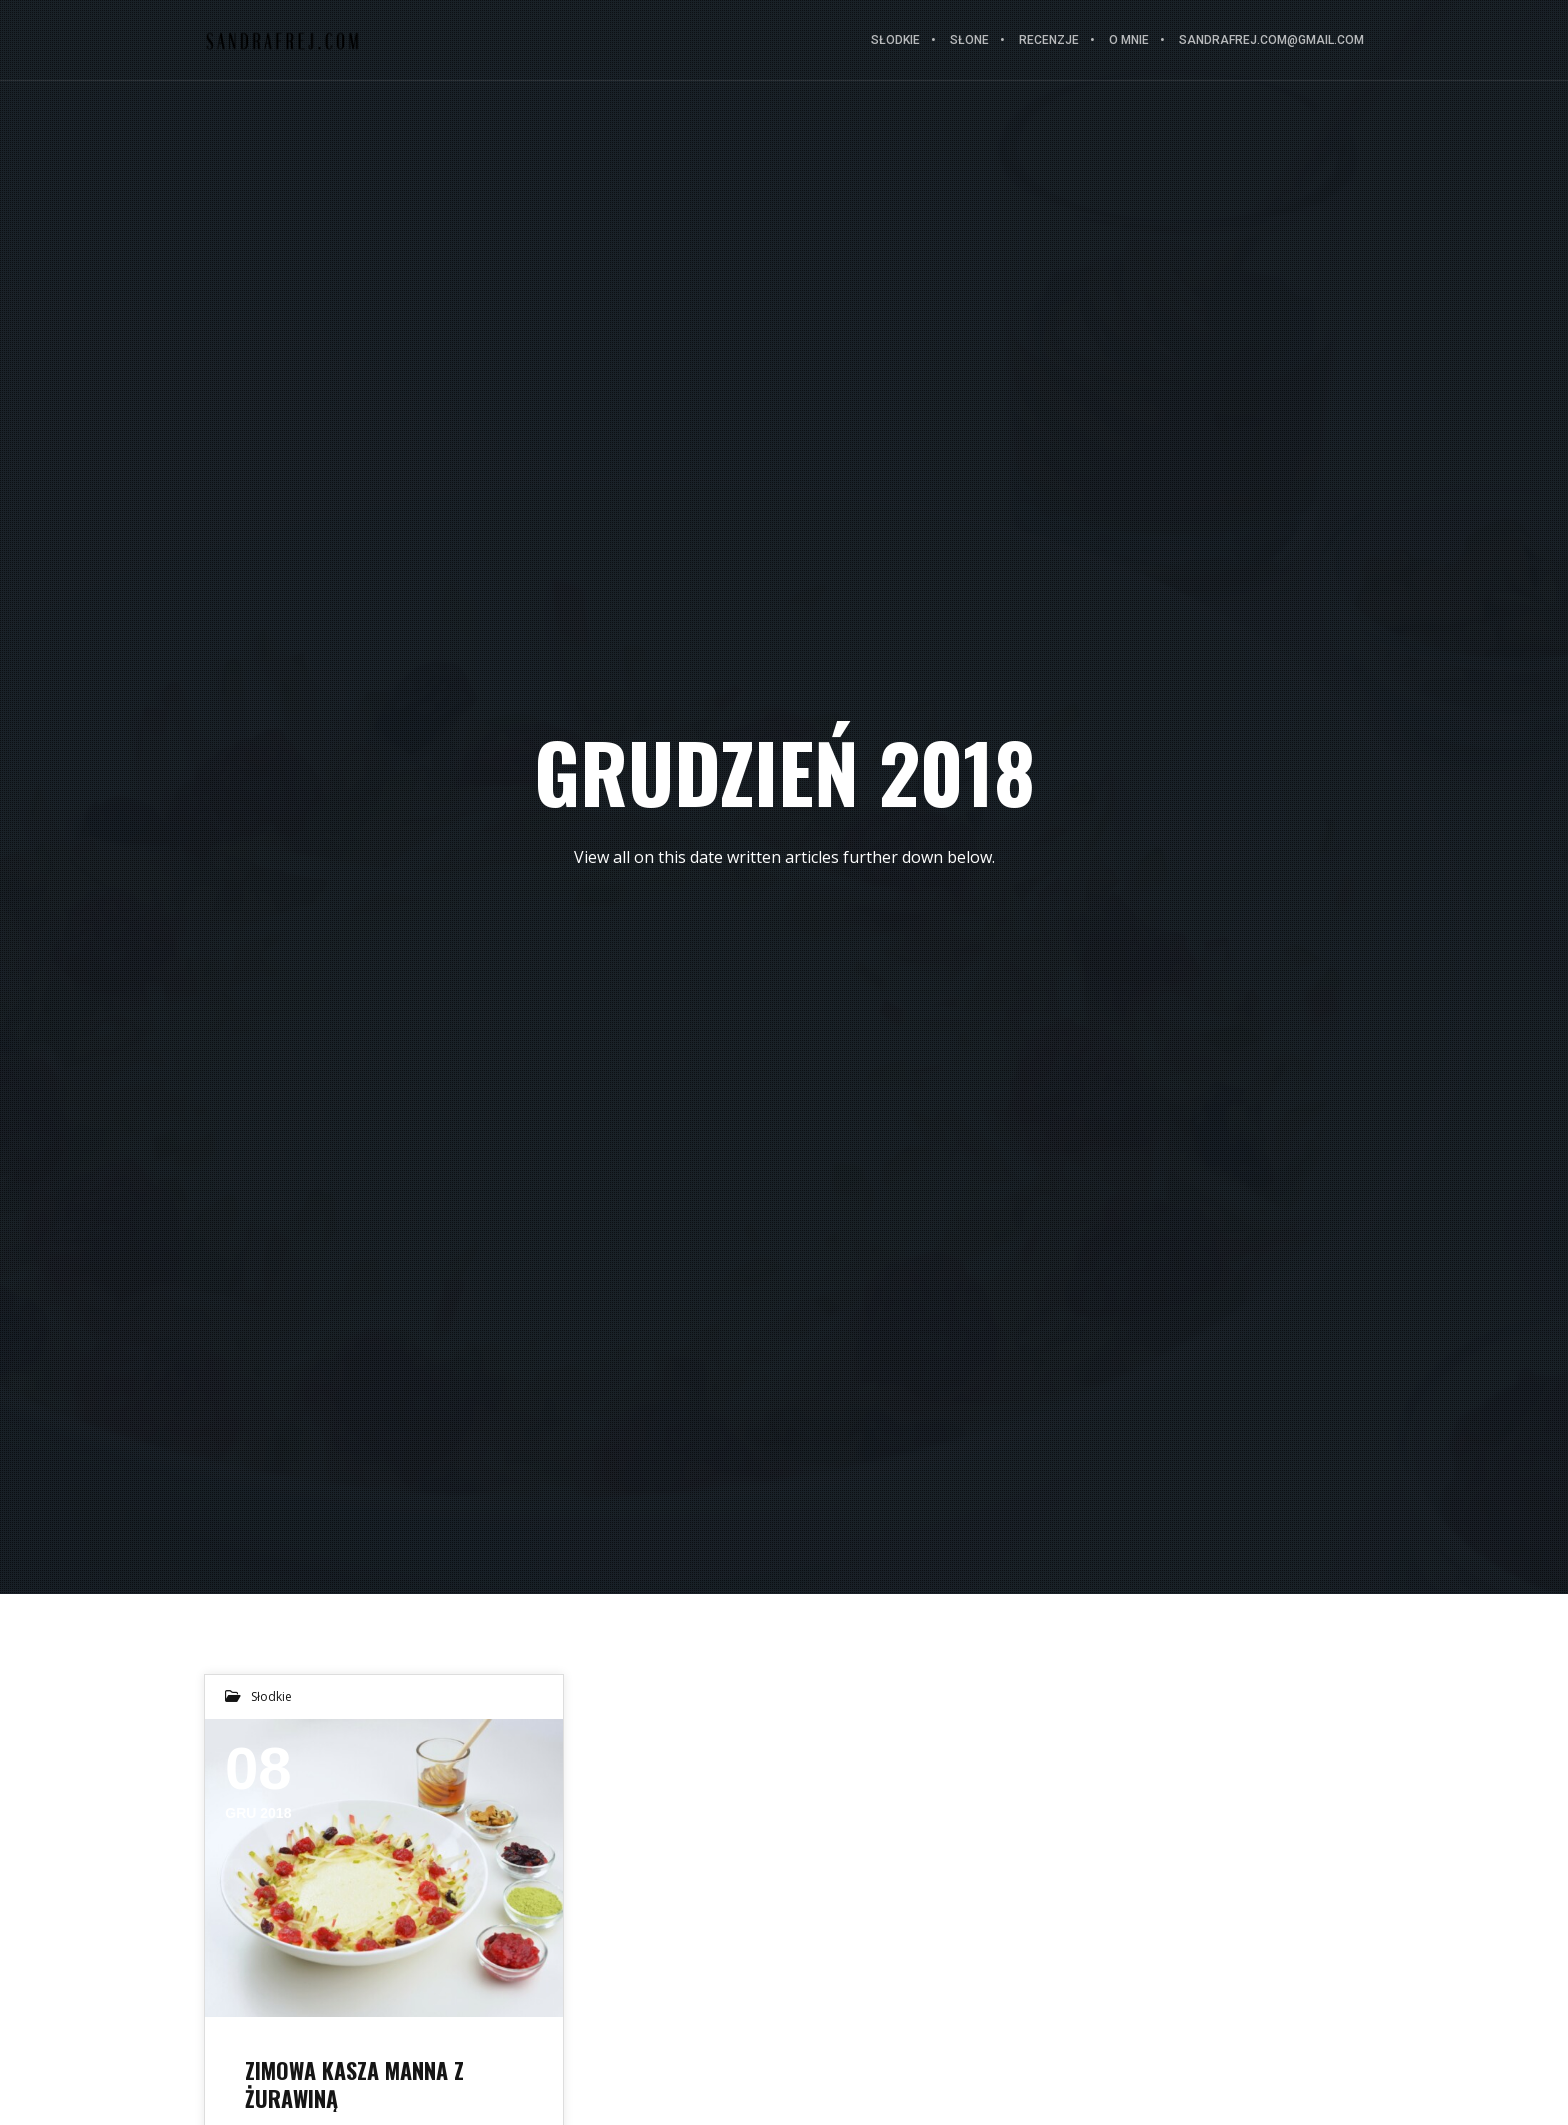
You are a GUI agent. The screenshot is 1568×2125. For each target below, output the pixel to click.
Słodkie (271, 1696)
